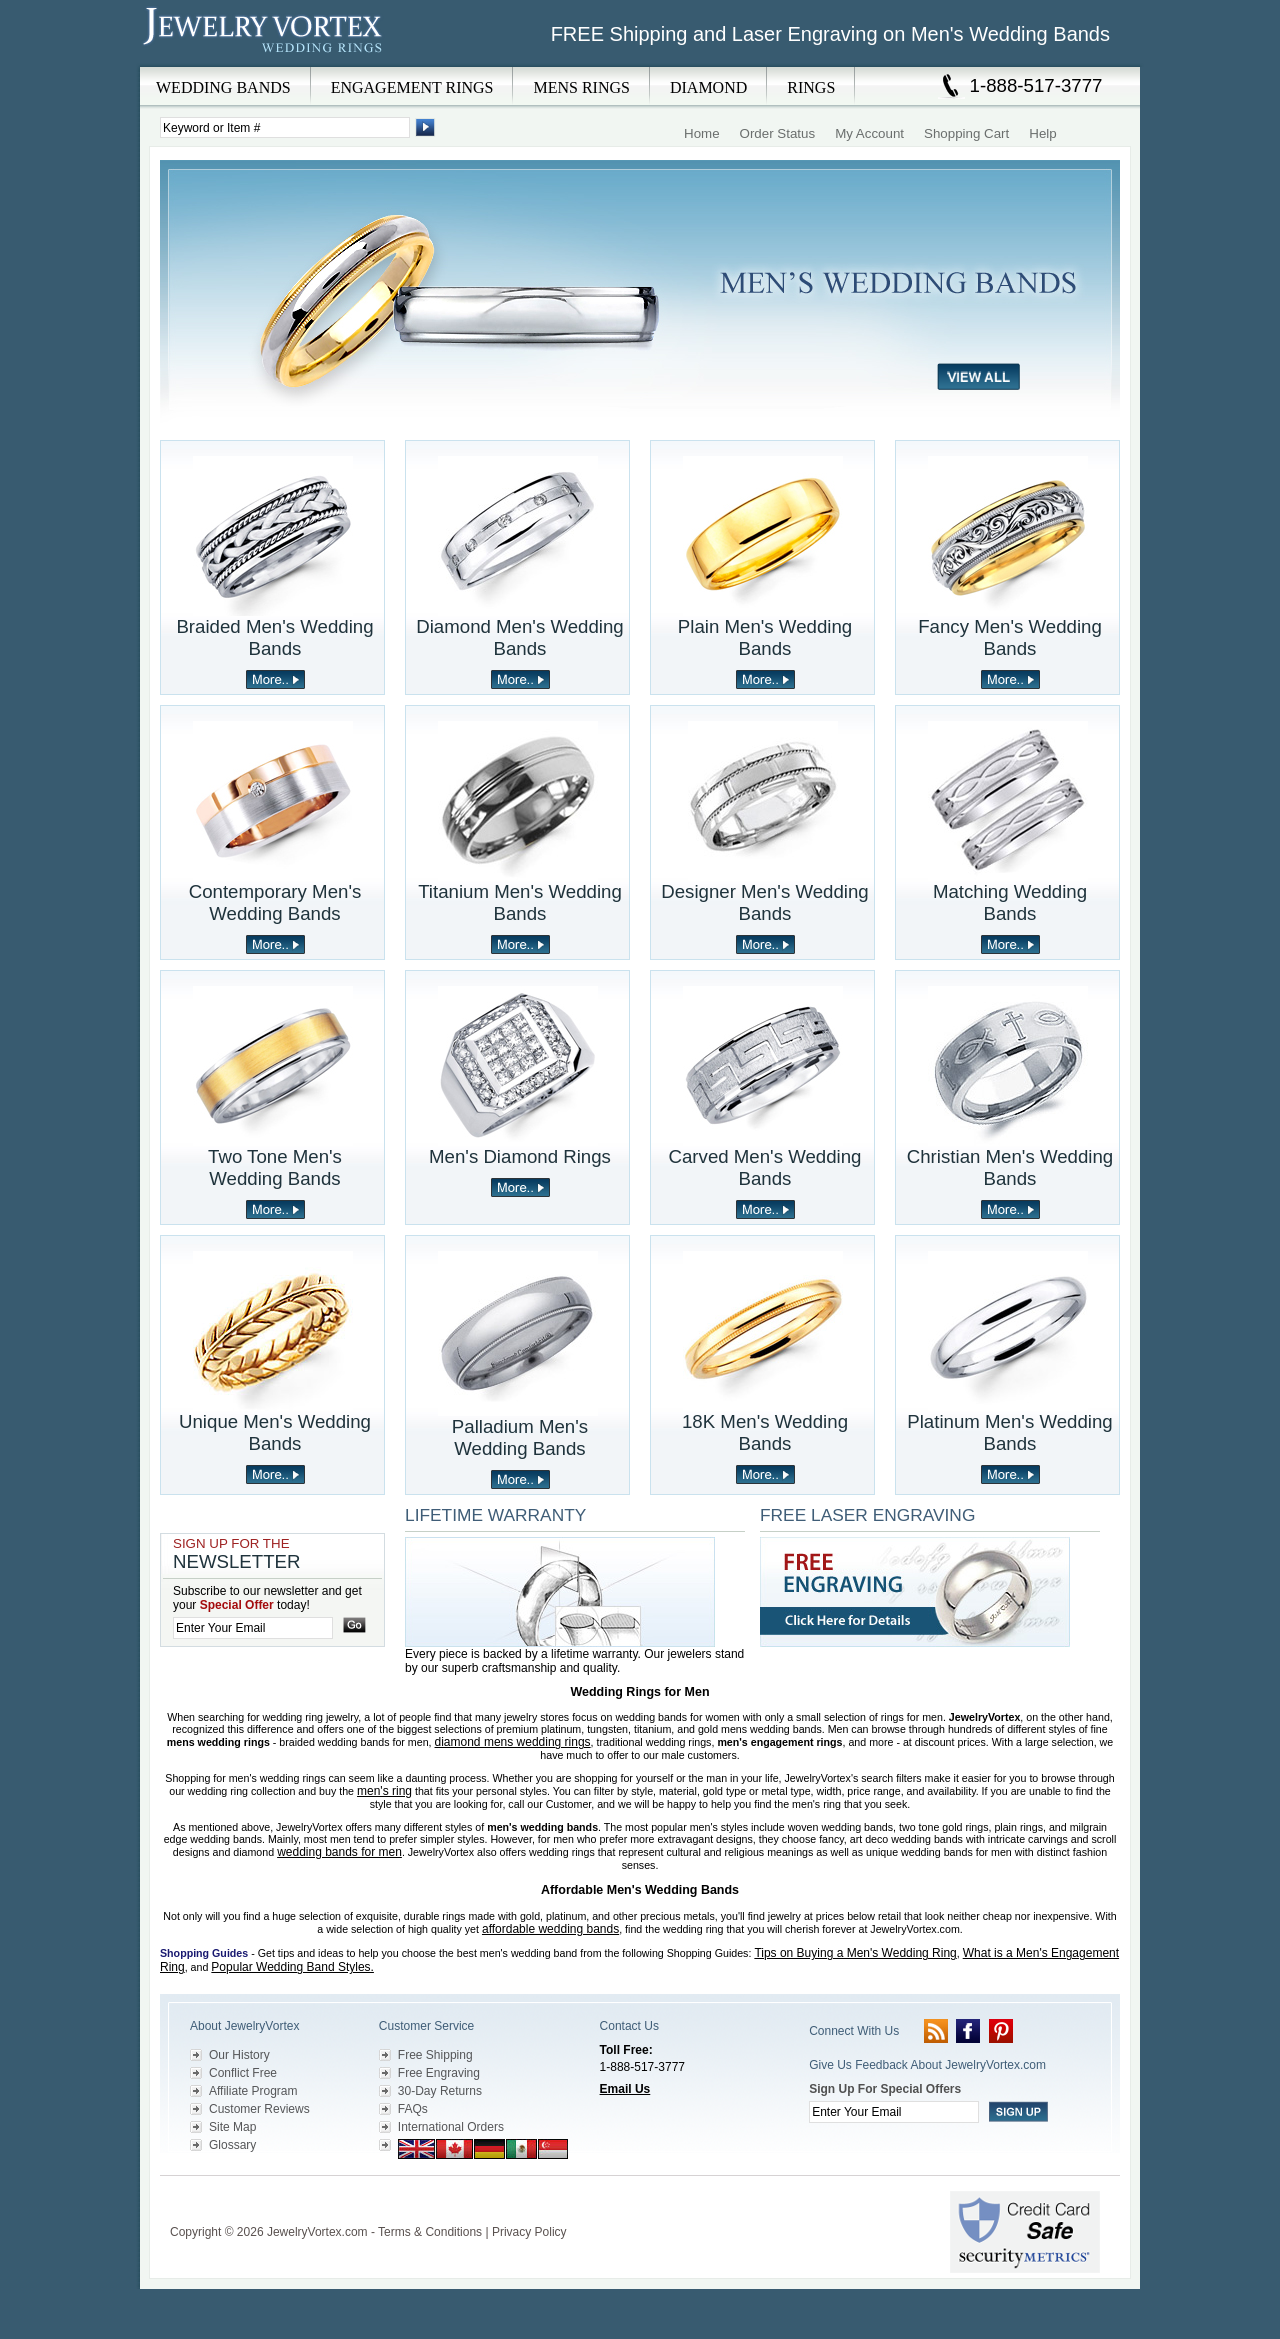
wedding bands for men (339, 1852)
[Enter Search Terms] (285, 127)
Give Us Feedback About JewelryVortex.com (927, 2065)
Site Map (232, 2127)
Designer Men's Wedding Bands (765, 902)
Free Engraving (439, 2073)
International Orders (451, 2127)
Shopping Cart (966, 133)
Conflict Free (243, 2073)
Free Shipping (435, 2055)
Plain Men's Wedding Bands (765, 637)
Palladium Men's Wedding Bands (520, 1437)
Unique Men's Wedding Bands (275, 1432)
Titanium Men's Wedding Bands (520, 902)
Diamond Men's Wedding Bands (520, 637)
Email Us (625, 2089)
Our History (239, 2055)
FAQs (413, 2109)
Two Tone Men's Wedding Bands (275, 1167)
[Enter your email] (253, 1628)
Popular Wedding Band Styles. (292, 1967)
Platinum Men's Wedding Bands (1009, 1432)
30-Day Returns (440, 2091)
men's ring (384, 1791)
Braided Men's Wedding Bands (274, 637)
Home (702, 133)
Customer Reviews (259, 2109)
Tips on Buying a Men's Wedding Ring (855, 1953)
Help (1042, 133)
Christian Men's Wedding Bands (1010, 1167)
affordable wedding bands (550, 1929)
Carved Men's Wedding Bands (765, 1167)
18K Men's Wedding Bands (765, 1432)
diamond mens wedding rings (513, 1742)
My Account (869, 133)
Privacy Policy (529, 2232)
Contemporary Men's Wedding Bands (275, 902)
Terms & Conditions (430, 2232)
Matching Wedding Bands (1010, 902)
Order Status (778, 133)
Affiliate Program (253, 2091)
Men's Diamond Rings (520, 1156)
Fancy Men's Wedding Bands (1010, 637)
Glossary (232, 2145)
